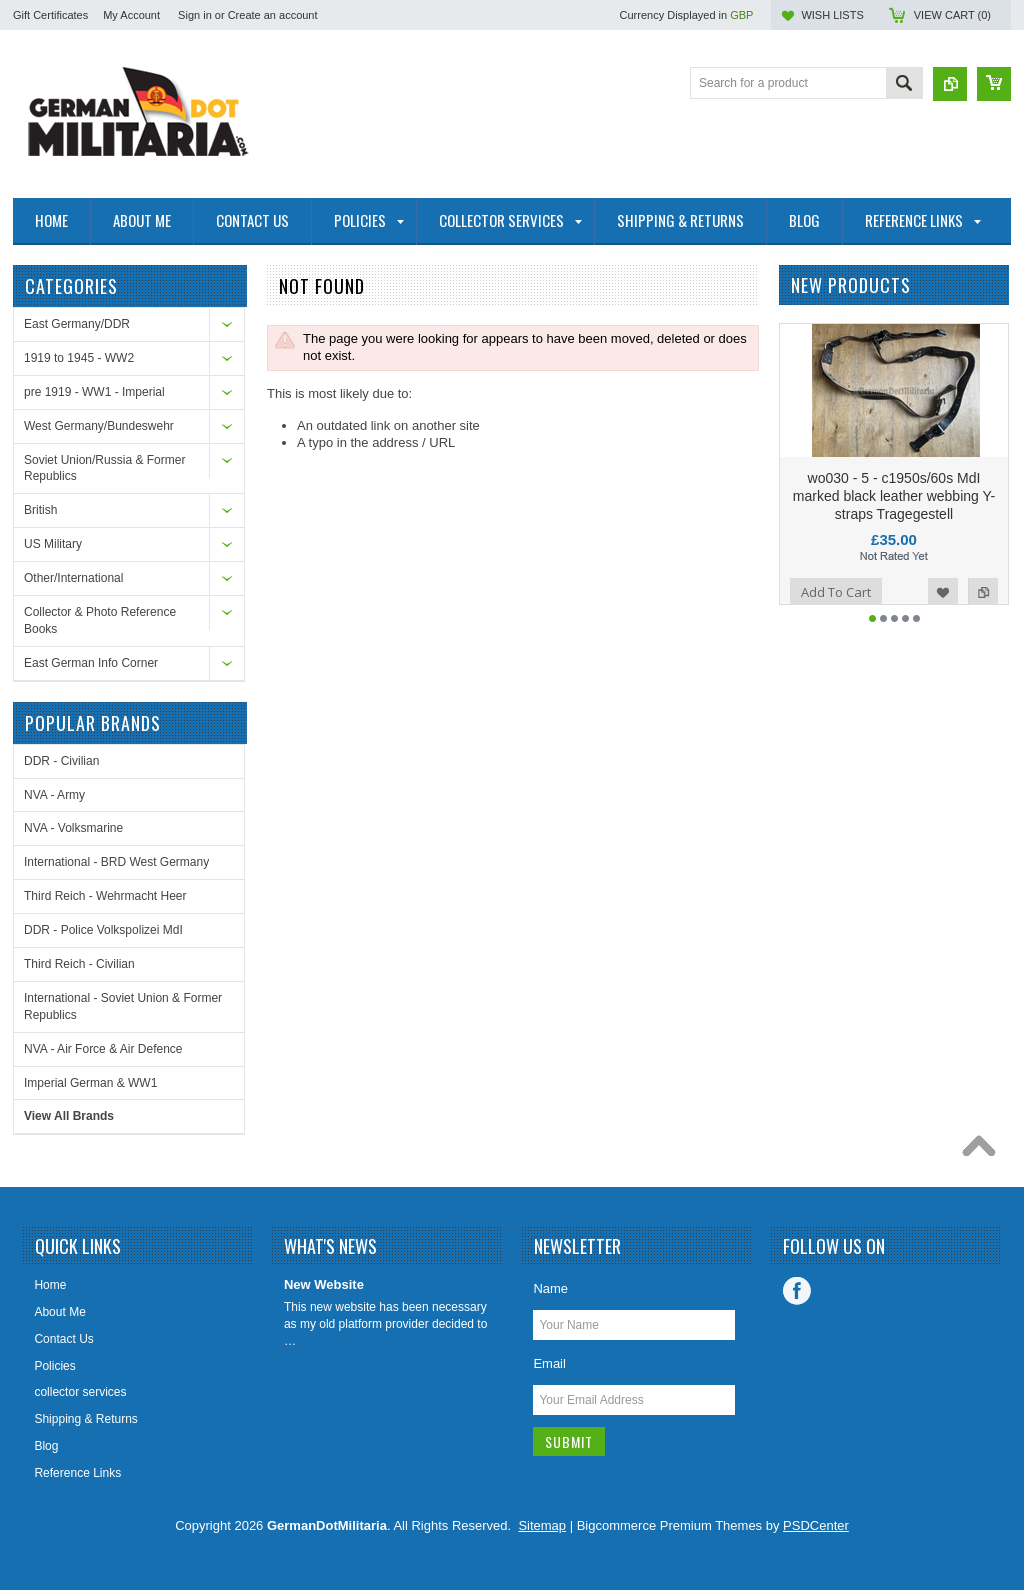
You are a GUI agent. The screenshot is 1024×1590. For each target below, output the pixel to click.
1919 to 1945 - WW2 (79, 358)
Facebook (797, 1291)
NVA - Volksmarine (73, 828)
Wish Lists (832, 15)
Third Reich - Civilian (79, 964)
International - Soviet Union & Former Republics (123, 1006)
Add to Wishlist (943, 627)
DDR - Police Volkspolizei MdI (103, 930)
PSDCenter (816, 1525)
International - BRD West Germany (116, 862)
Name (550, 1288)
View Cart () (952, 15)
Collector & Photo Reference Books (100, 620)
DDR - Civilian (61, 761)
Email (549, 1363)
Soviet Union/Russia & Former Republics (104, 468)
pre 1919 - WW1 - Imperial (94, 392)
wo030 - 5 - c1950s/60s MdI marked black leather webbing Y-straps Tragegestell (894, 531)
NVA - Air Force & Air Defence (103, 1049)
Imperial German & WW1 (90, 1083)
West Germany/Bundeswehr (99, 426)
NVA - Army (54, 795)
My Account (131, 15)
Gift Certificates (50, 15)
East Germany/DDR (77, 324)
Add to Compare (983, 627)
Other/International (73, 578)
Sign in (195, 15)
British (40, 510)
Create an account (273, 15)
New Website (324, 1284)
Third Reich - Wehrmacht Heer (105, 896)
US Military (53, 544)
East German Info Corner (91, 663)
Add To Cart (836, 627)
